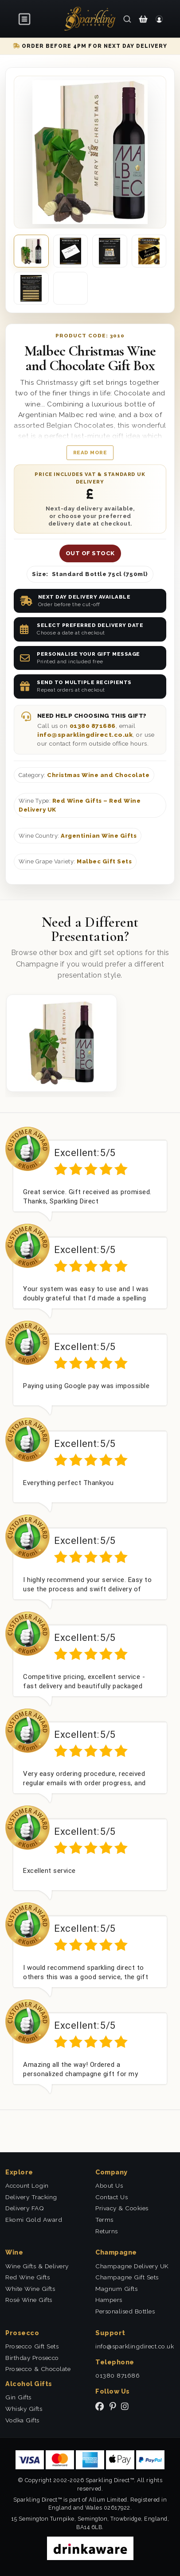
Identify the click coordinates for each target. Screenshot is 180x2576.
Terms (104, 2219)
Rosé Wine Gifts (28, 2299)
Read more (90, 452)
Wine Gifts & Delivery (37, 2266)
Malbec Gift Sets (104, 861)
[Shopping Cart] (143, 19)
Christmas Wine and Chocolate (98, 775)
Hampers (108, 2299)
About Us (109, 2185)
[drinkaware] (90, 2548)
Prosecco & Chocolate (37, 2368)
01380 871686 (93, 725)
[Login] (159, 19)
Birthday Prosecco (32, 2357)
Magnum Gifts (116, 2288)
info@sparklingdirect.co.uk (85, 734)
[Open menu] (25, 19)
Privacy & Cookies (122, 2208)
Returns (106, 2231)
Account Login (27, 2185)
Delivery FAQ (24, 2208)
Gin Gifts (18, 2397)
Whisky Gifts (23, 2408)
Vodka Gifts (22, 2420)
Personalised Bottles (125, 2311)
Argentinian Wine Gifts (99, 835)
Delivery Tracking (31, 2197)
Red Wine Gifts (27, 2277)
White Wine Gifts (30, 2288)
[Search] (127, 19)
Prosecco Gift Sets (32, 2346)
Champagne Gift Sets (127, 2277)
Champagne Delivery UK (132, 2266)
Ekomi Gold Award (33, 2219)
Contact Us (111, 2197)
